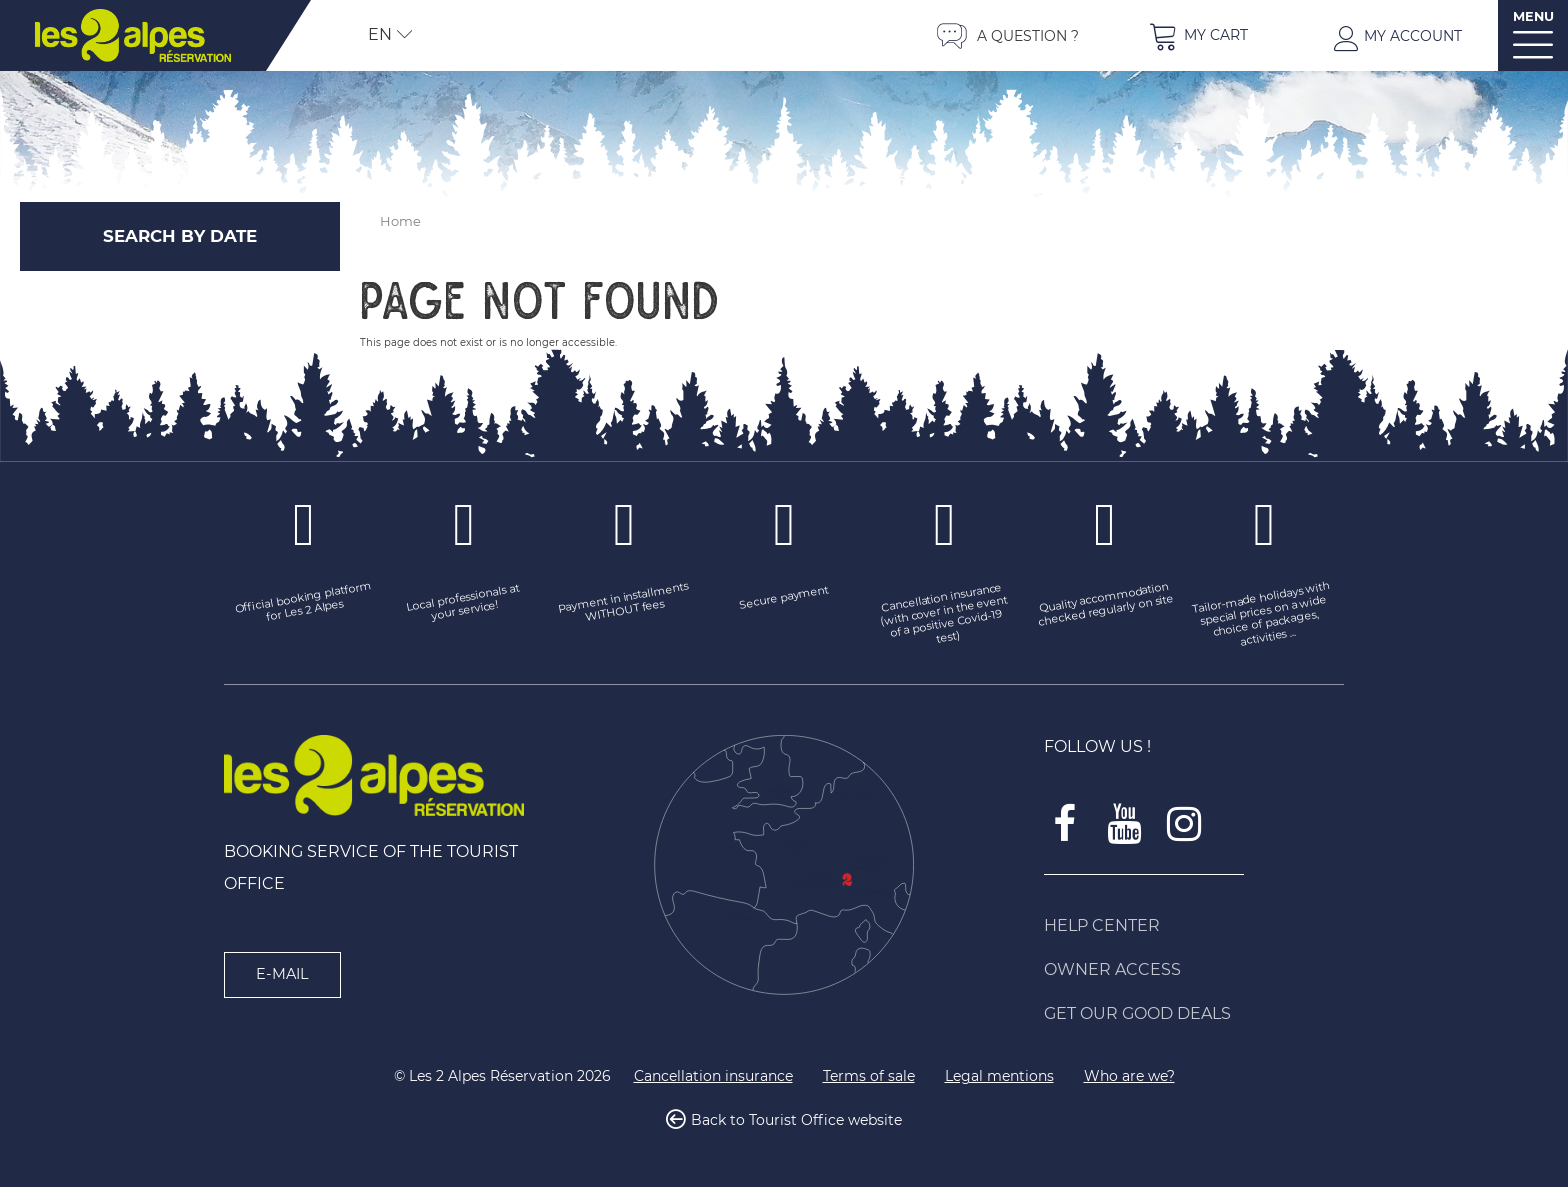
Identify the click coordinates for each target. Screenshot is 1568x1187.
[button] (1198, 35)
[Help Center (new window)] (1194, 926)
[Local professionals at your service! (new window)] (464, 604)
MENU (1533, 16)
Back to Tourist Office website (796, 1121)
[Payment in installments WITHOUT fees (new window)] (624, 604)
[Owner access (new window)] (1194, 970)
